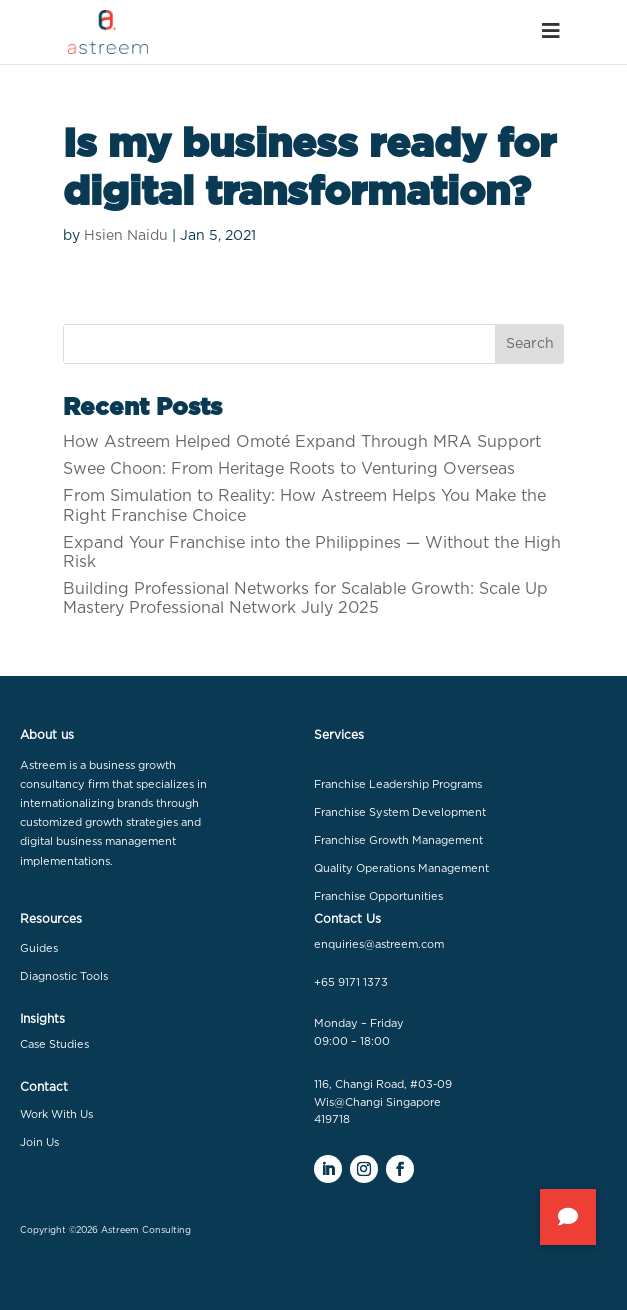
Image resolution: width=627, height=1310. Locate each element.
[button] (568, 1217)
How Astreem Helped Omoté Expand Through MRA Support (302, 442)
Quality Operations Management (401, 868)
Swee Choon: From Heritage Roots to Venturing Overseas (289, 469)
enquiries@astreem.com (379, 944)
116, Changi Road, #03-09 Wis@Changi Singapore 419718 (383, 1102)
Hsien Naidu (126, 236)
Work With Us (56, 1114)
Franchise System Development (400, 812)
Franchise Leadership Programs (398, 784)
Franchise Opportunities (378, 896)
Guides (39, 948)
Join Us (39, 1142)
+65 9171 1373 (351, 982)
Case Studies (54, 1044)
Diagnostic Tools (64, 976)
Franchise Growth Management (398, 840)
